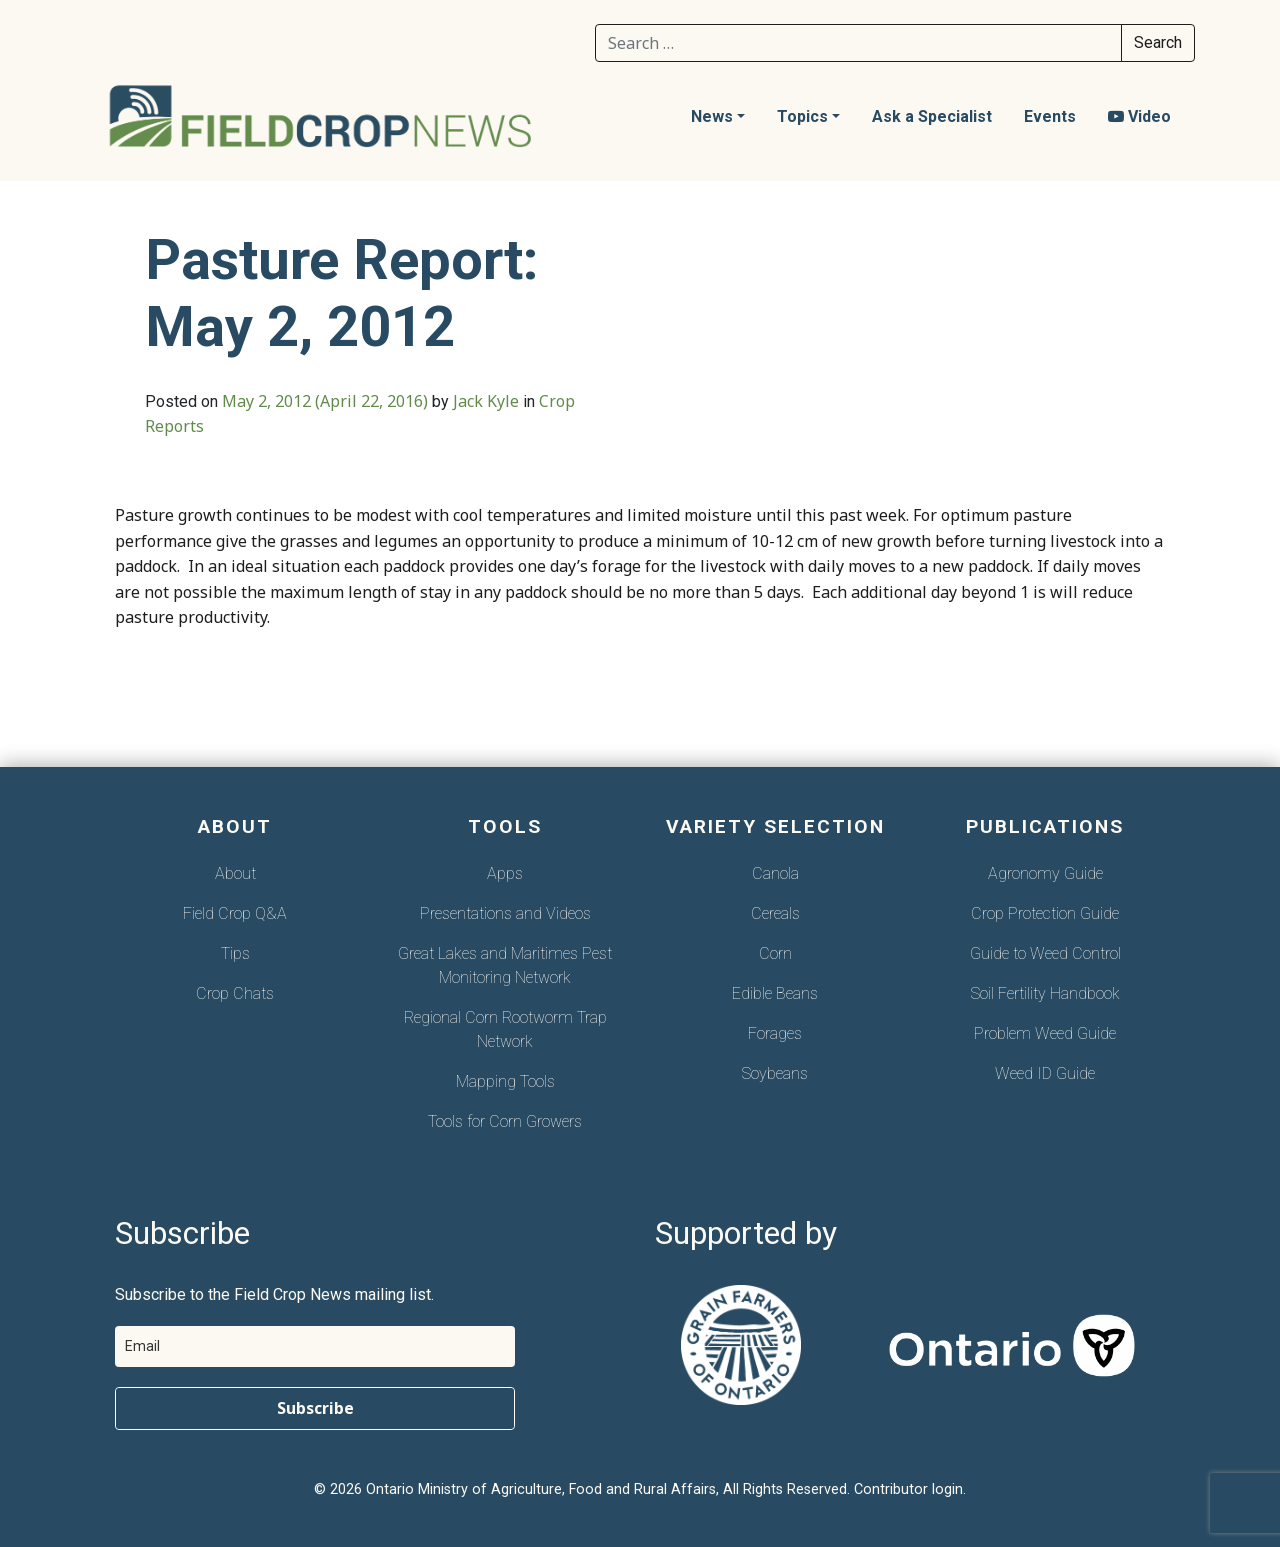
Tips (235, 953)
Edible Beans (775, 993)
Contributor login (908, 1489)
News (712, 116)
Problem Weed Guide (1045, 1033)
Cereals (775, 913)
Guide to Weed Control (1045, 953)
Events (1050, 116)
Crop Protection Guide (1045, 913)
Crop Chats (235, 993)
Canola (775, 873)
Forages (775, 1033)
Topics (802, 116)
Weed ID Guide (1045, 1073)
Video (1139, 116)
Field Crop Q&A (235, 913)
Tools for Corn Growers (505, 1121)
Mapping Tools (505, 1081)
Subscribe (315, 1408)
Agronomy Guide (1045, 873)
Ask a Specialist (932, 116)
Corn (775, 953)
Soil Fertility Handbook (1045, 993)
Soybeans (775, 1073)
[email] (315, 1346)
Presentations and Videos (505, 913)
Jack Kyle (486, 401)
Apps (505, 873)
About (235, 873)
